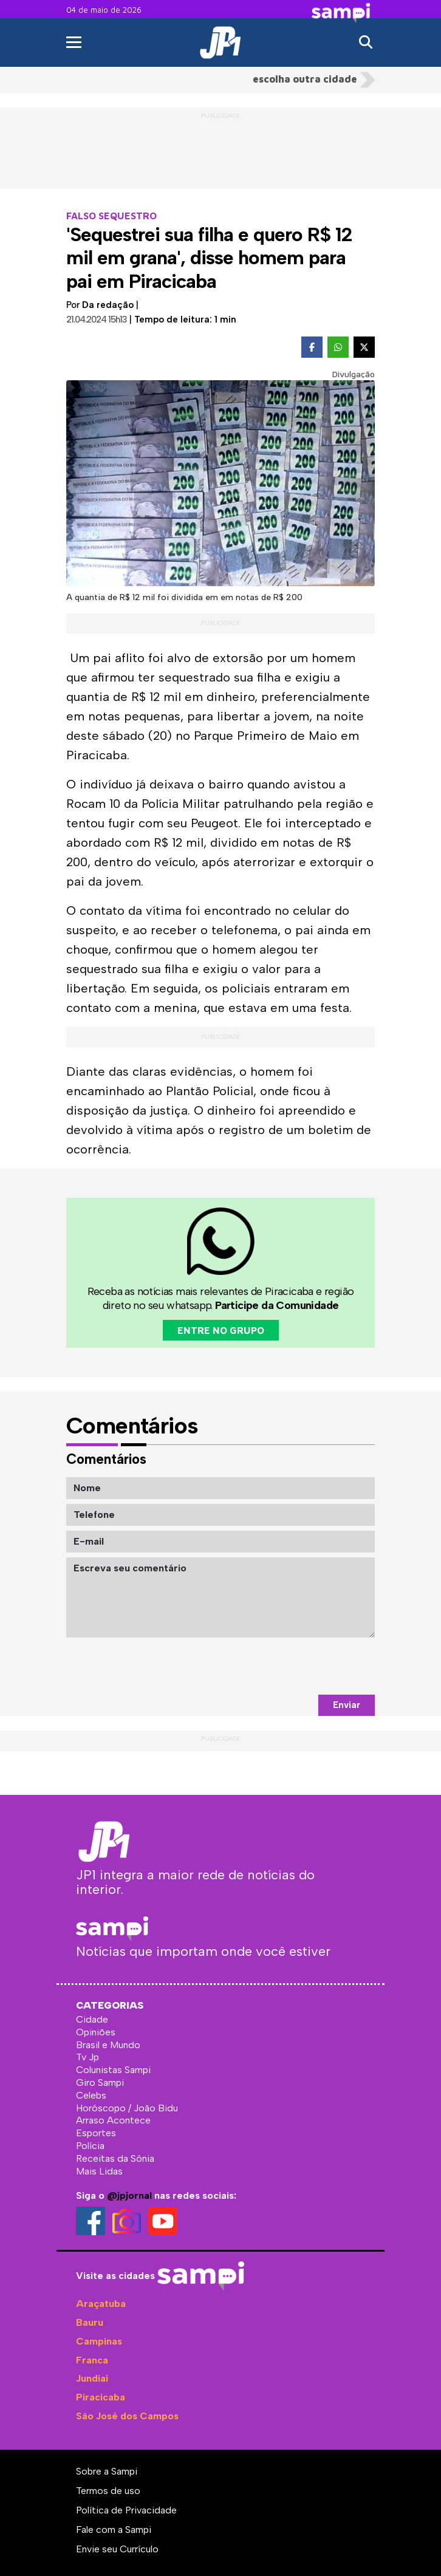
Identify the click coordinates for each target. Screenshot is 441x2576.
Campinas (99, 2341)
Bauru (89, 2322)
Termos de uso (108, 2490)
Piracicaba (100, 2397)
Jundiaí (92, 2378)
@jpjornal (129, 2195)
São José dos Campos (127, 2416)
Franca (92, 2360)
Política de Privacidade (126, 2510)
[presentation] (282, 1666)
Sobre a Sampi (106, 2471)
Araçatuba (101, 2303)
